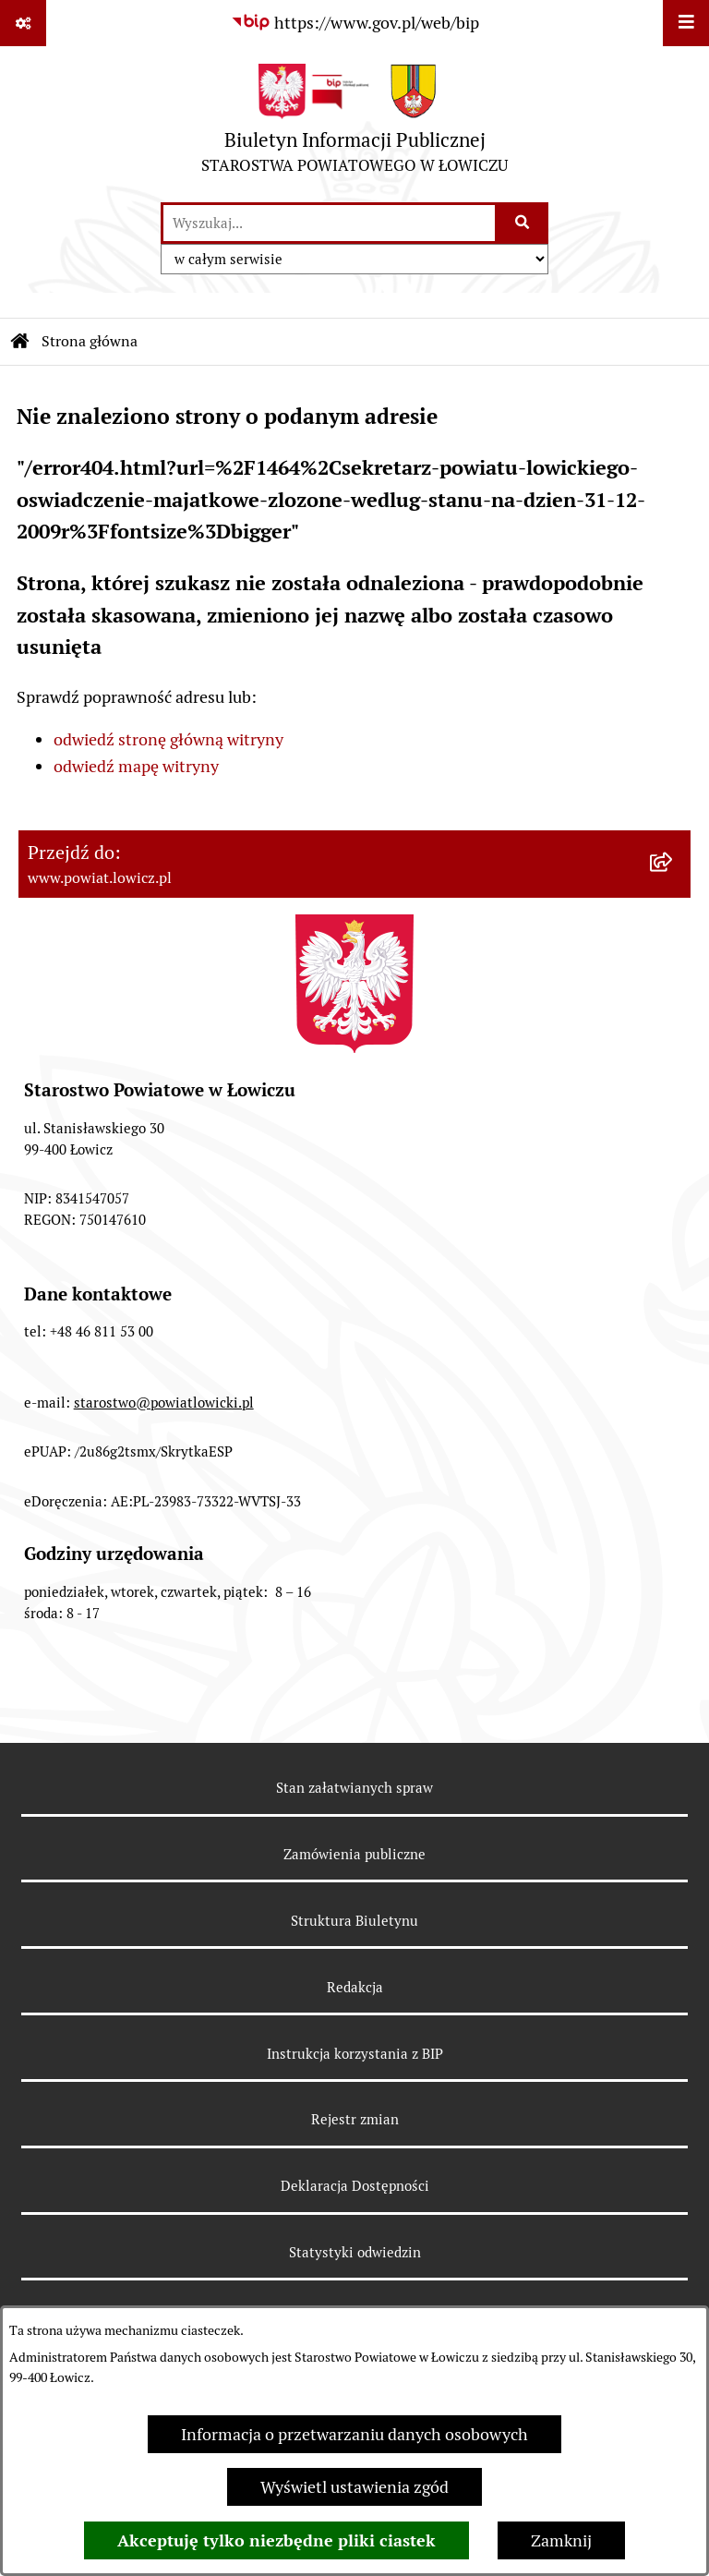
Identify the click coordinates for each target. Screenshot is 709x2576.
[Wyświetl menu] (686, 23)
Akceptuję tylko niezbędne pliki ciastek (276, 2540)
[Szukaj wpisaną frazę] (523, 223)
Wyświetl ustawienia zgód (354, 2486)
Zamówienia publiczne (354, 1854)
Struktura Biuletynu (354, 1920)
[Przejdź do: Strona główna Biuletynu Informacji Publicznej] (20, 342)
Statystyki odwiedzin (355, 2252)
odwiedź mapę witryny (136, 766)
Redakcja (355, 1987)
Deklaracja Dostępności (355, 2186)
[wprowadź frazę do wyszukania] (329, 223)
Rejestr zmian (355, 2119)
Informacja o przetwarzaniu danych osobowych (354, 2434)
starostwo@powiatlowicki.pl (164, 1402)
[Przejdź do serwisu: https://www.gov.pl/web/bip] (355, 22)
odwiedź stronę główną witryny (168, 739)
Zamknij (561, 2540)
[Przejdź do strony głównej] (354, 123)
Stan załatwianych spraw (354, 1787)
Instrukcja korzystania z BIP (355, 2053)
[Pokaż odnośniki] (23, 23)
